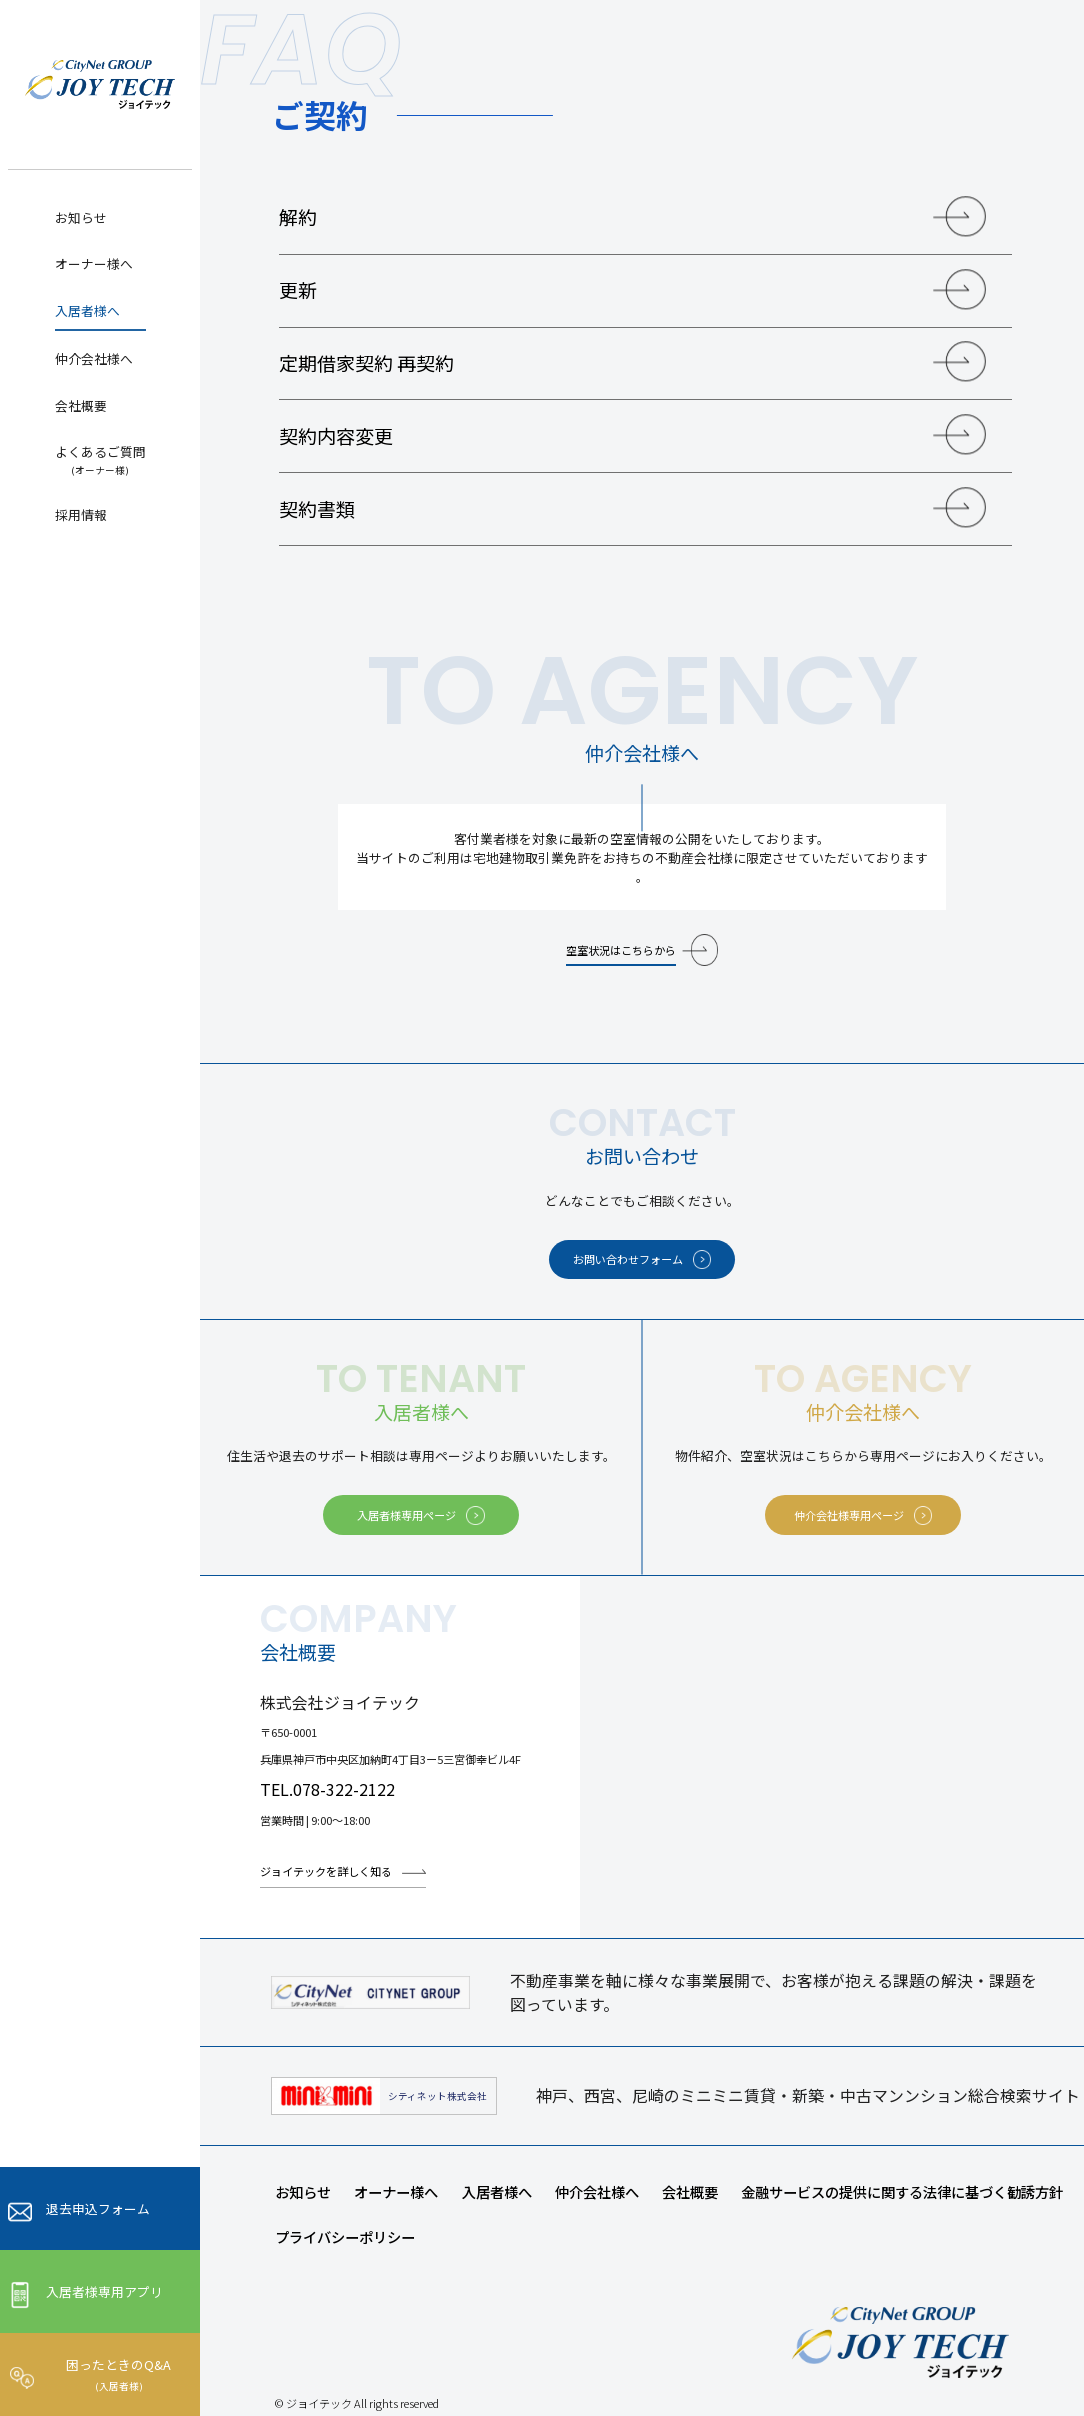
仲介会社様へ (94, 358)
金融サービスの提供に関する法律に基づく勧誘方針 (902, 2191)
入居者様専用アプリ (104, 2291)
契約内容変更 (336, 435)
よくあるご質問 (100, 459)
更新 (298, 289)
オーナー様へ (94, 263)
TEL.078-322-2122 (327, 1789)
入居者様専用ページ (406, 1515)
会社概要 (81, 405)
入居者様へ (87, 310)
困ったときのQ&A (118, 2373)
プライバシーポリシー (345, 2236)
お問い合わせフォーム (628, 1259)
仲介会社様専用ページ (849, 1515)
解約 (298, 216)
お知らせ (81, 217)
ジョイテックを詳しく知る (326, 1871)
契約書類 (317, 508)
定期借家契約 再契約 (366, 362)
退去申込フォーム (98, 2208)
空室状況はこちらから (621, 950)
